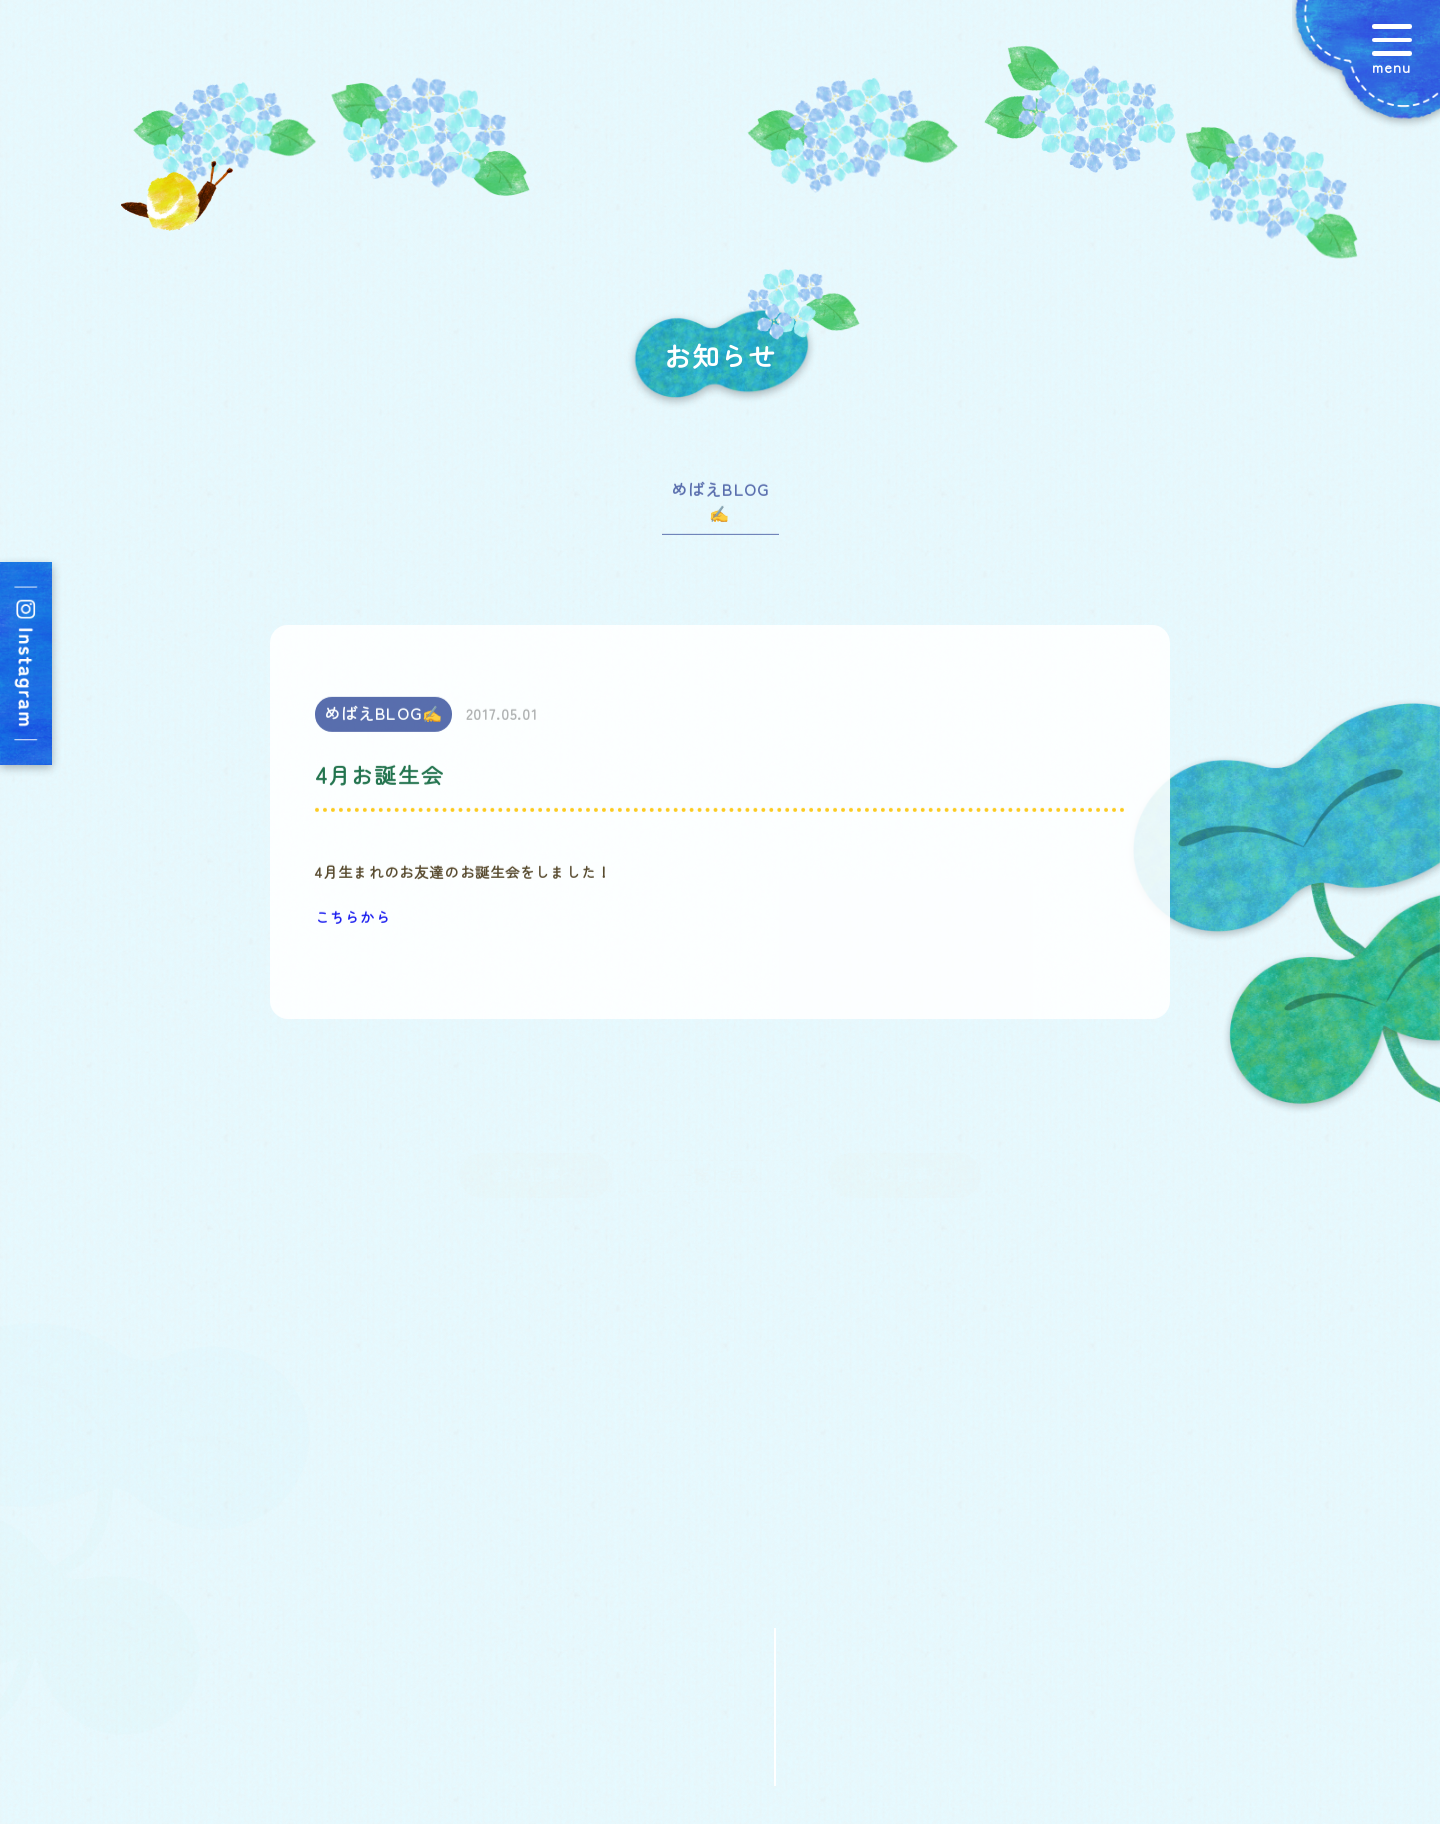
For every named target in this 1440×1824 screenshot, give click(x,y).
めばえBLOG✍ (720, 508)
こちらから (353, 922)
